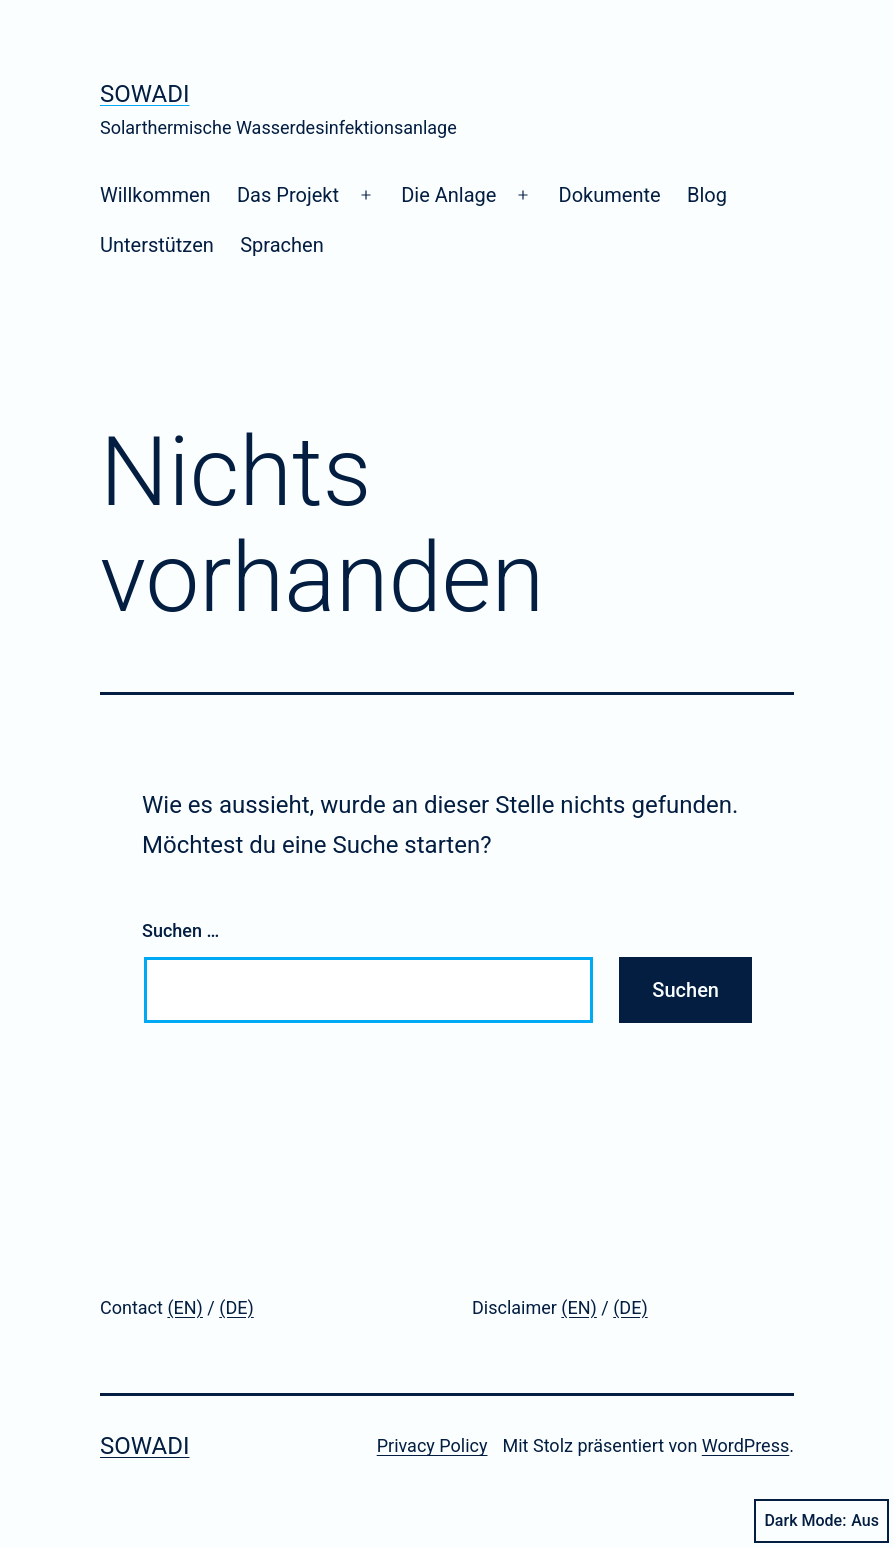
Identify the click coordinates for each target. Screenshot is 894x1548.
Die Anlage (448, 195)
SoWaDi (144, 94)
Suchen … (180, 930)
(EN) (185, 1307)
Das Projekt (288, 195)
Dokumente (610, 195)
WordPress (745, 1445)
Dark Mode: (821, 1521)
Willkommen (155, 195)
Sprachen (282, 245)
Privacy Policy (432, 1445)
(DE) (236, 1307)
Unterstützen (157, 245)
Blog (707, 195)
